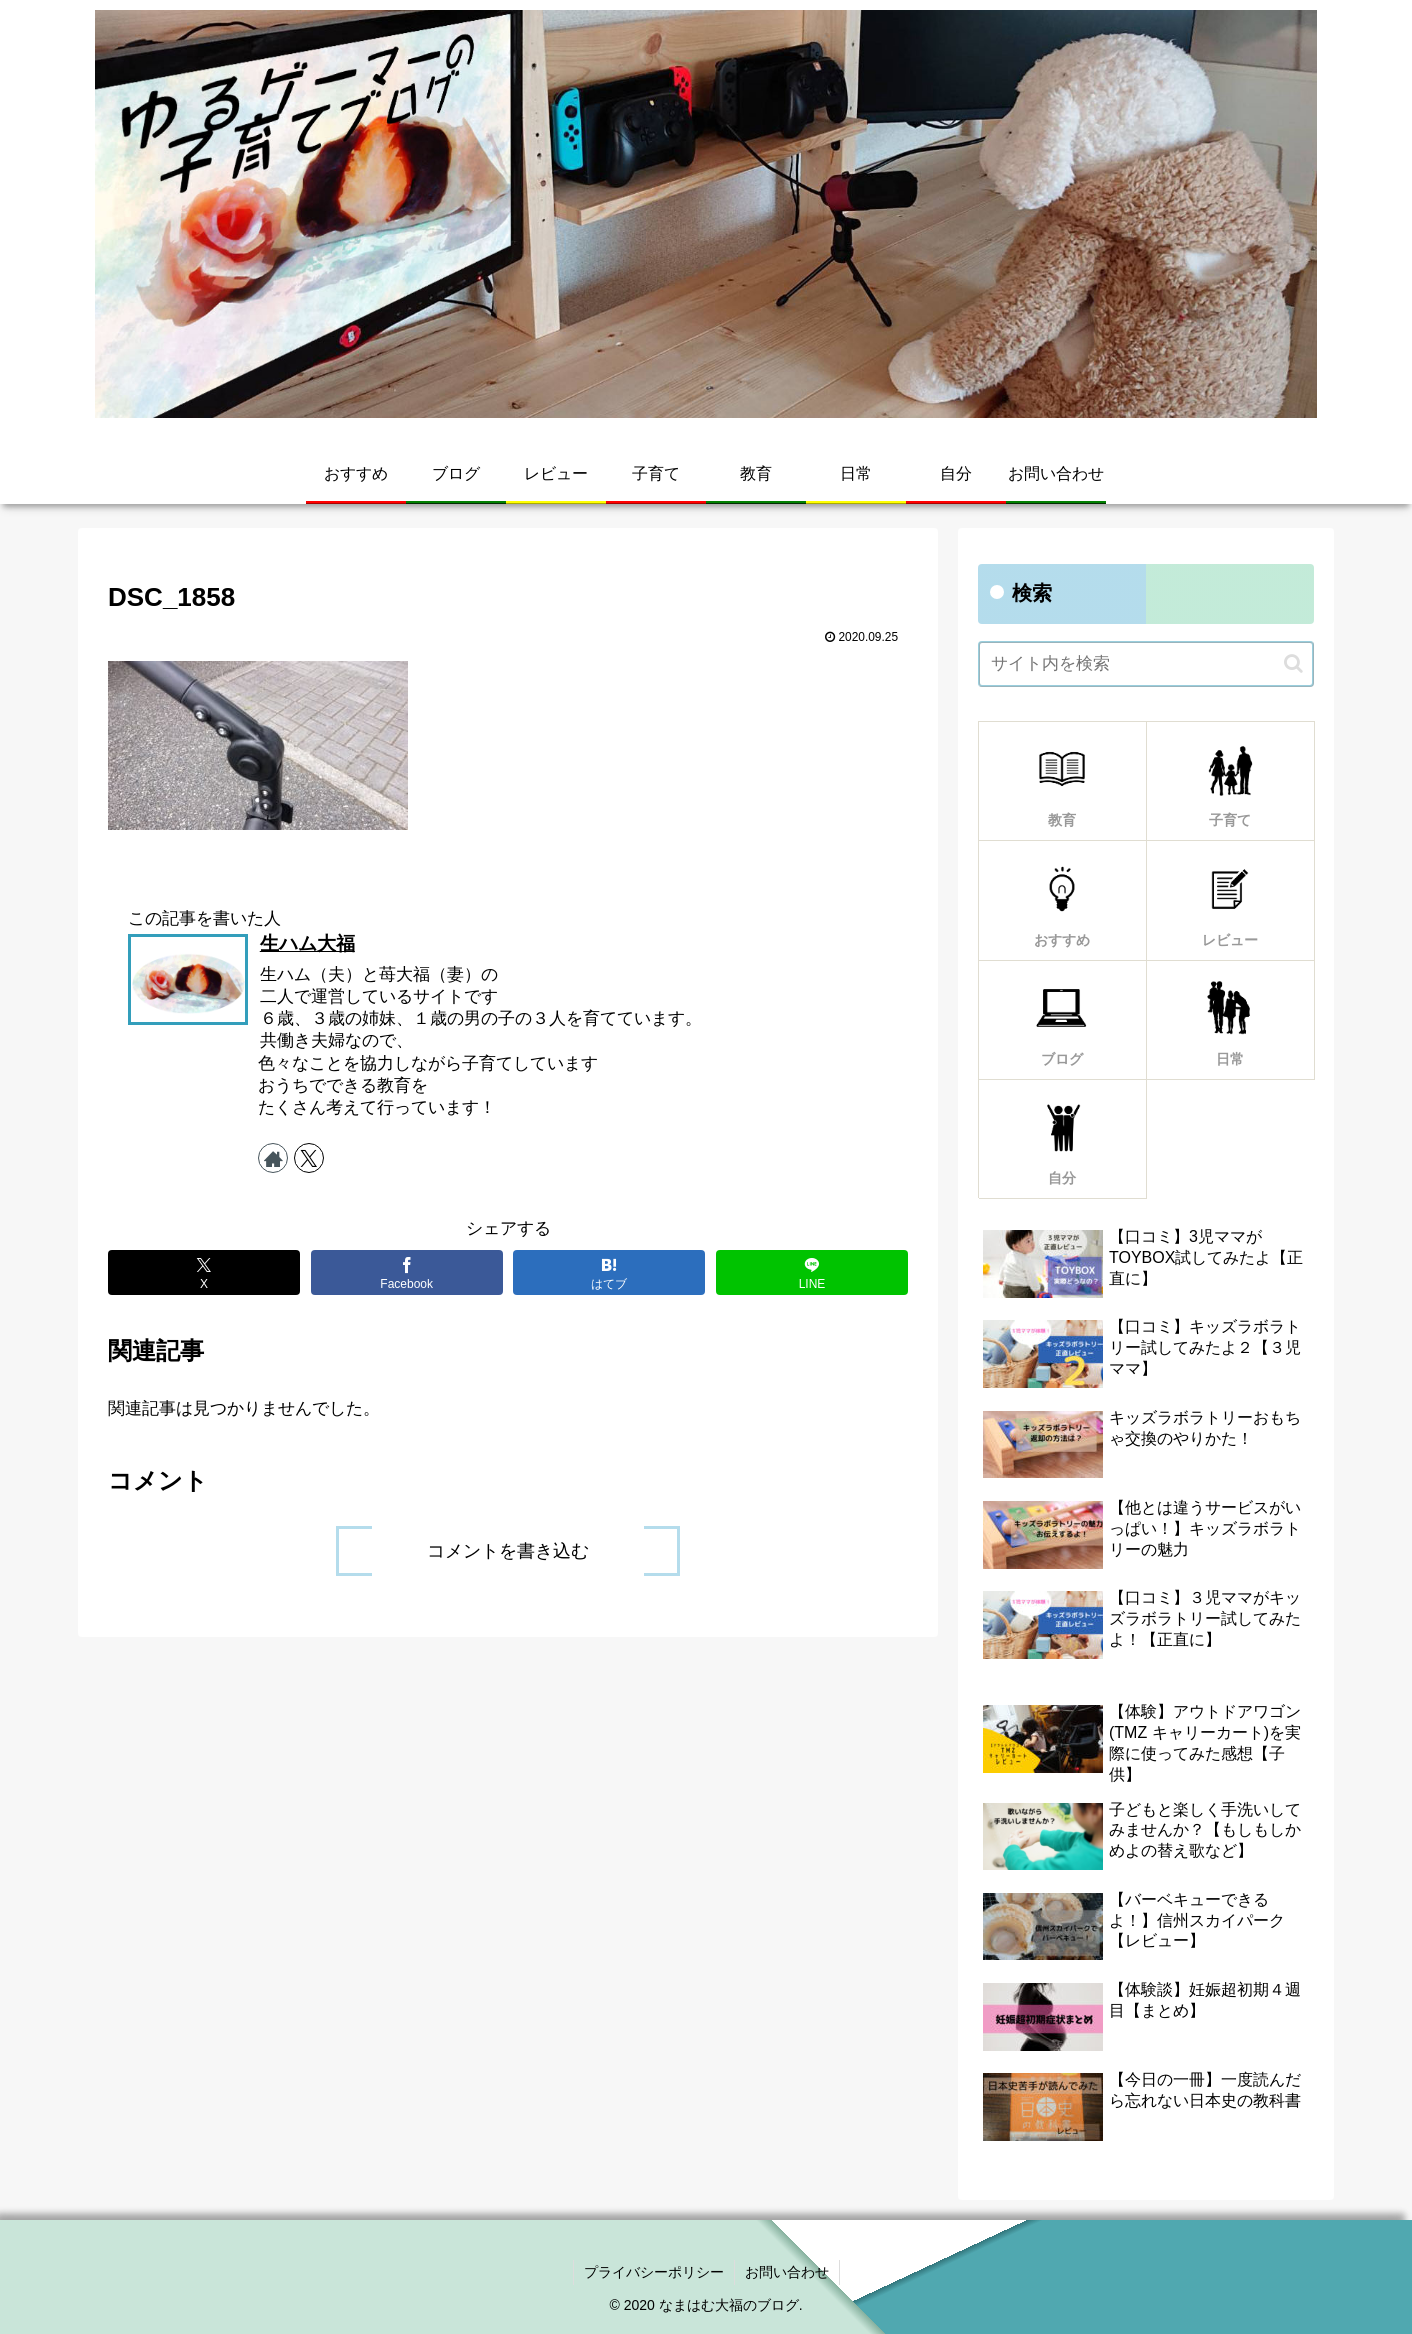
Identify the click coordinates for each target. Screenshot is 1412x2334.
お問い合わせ (787, 2272)
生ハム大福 (307, 943)
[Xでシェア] (204, 1272)
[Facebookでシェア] (407, 1272)
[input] (1146, 664)
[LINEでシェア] (812, 1272)
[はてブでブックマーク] (609, 1272)
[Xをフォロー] (309, 1158)
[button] (1293, 663)
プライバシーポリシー (654, 2272)
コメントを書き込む (508, 1551)
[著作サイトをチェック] (273, 1158)
